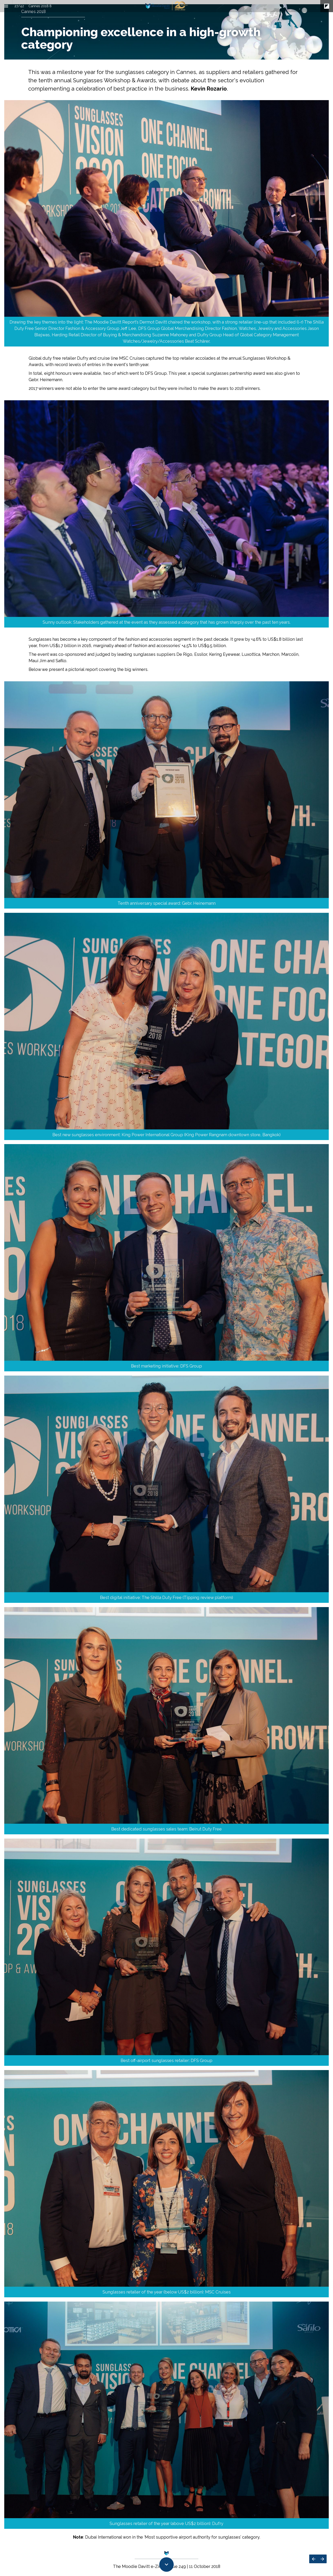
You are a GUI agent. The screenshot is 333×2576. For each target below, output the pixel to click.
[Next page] (322, 2559)
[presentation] (166, 32)
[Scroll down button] (166, 2564)
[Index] (6, 6)
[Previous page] (313, 2559)
